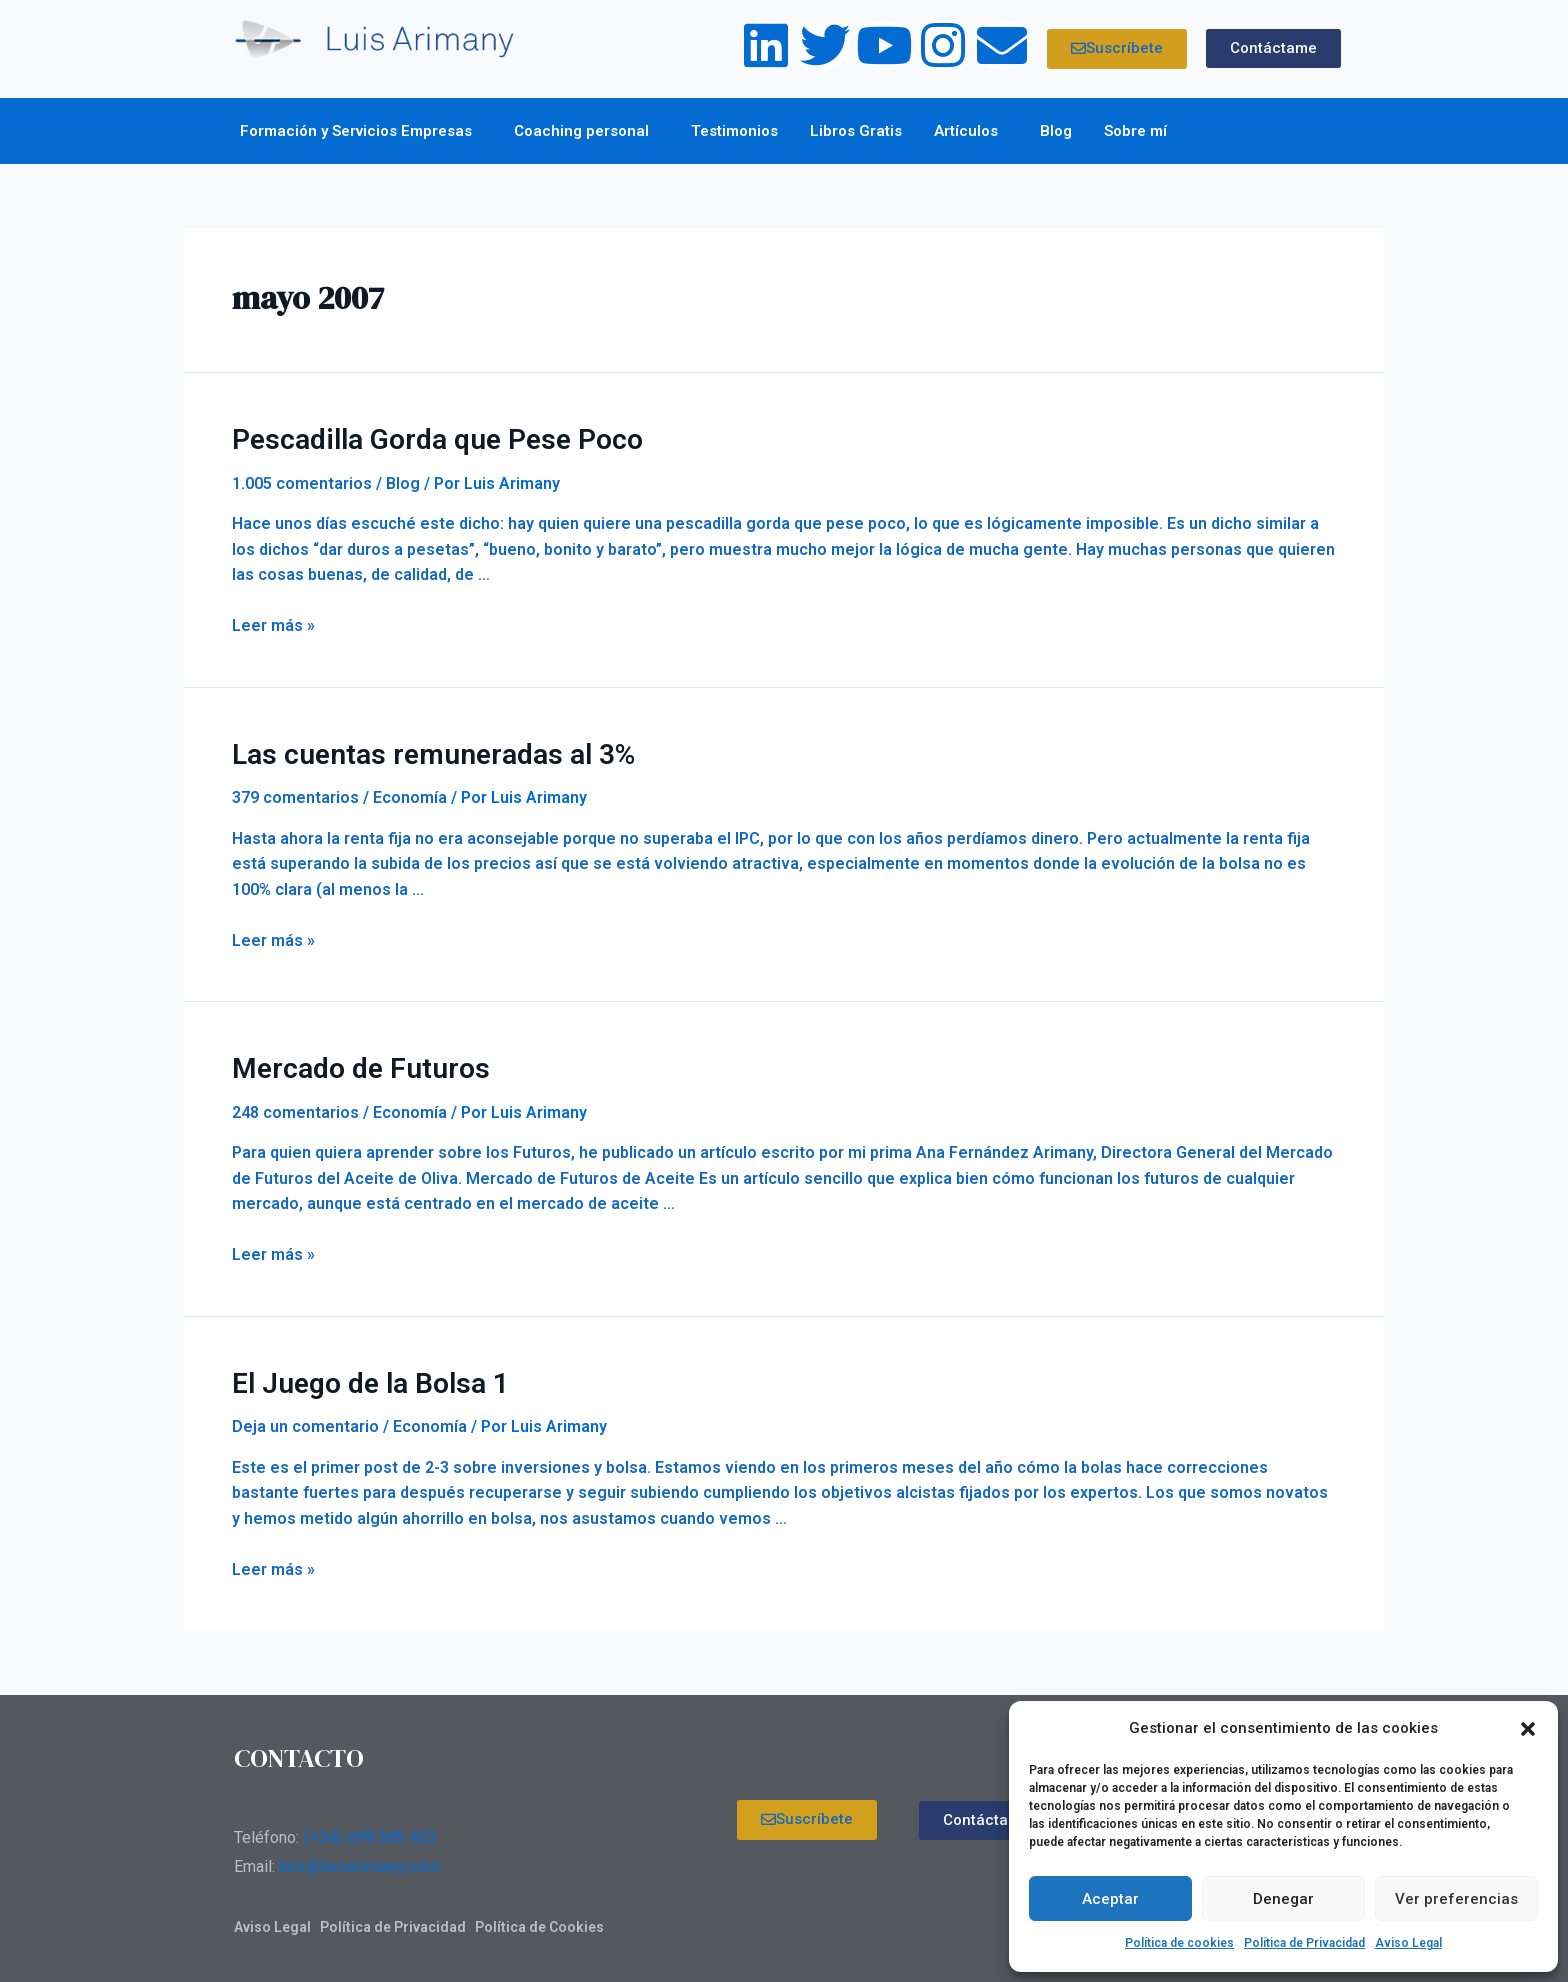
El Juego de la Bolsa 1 (360, 1374)
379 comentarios (295, 792)
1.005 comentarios (302, 480)
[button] (1528, 1729)
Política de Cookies (539, 1917)
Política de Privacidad (1304, 1943)
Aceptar (1110, 1899)
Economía (410, 792)
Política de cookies (1179, 1943)
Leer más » (273, 623)
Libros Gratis (856, 131)
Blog (1056, 131)
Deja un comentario (305, 1416)
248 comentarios (295, 1104)
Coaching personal (586, 131)
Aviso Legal (1408, 1943)
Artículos (971, 131)
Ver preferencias (1456, 1899)
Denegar (1283, 1899)
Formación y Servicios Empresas (361, 131)
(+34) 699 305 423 (369, 1827)
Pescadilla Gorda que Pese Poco (422, 438)
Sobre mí (1140, 131)
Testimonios (734, 131)
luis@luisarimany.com (360, 1856)
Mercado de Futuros (350, 1062)
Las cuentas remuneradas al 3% (415, 750)
